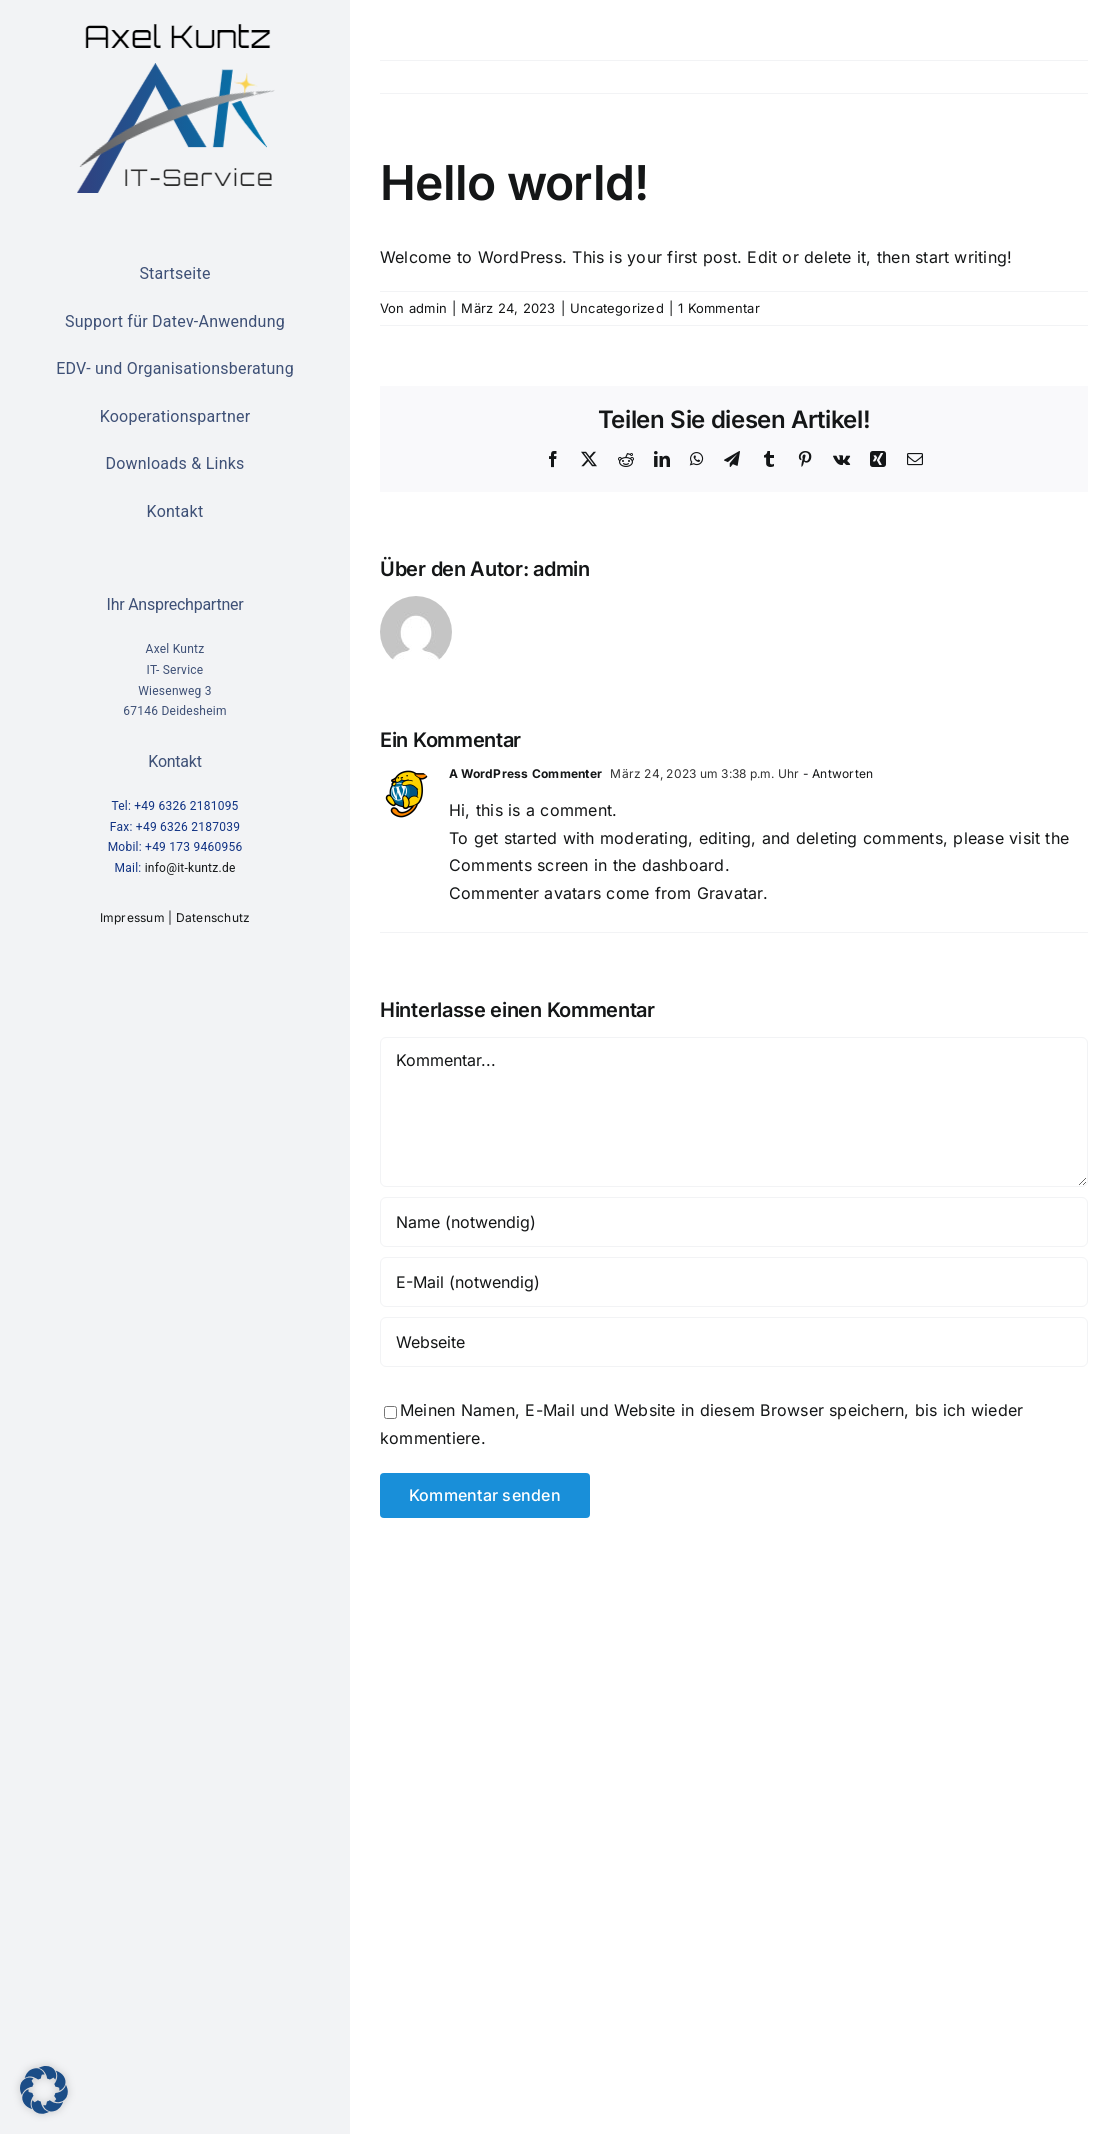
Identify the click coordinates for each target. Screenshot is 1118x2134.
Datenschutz (213, 917)
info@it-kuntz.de (190, 868)
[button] (44, 2090)
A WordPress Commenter (525, 773)
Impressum (132, 917)
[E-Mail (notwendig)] (734, 1282)
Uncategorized (617, 308)
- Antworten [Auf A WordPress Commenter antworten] (837, 773)
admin (428, 308)
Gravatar (730, 893)
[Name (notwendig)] (734, 1222)
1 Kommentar (719, 308)
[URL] (734, 1342)
